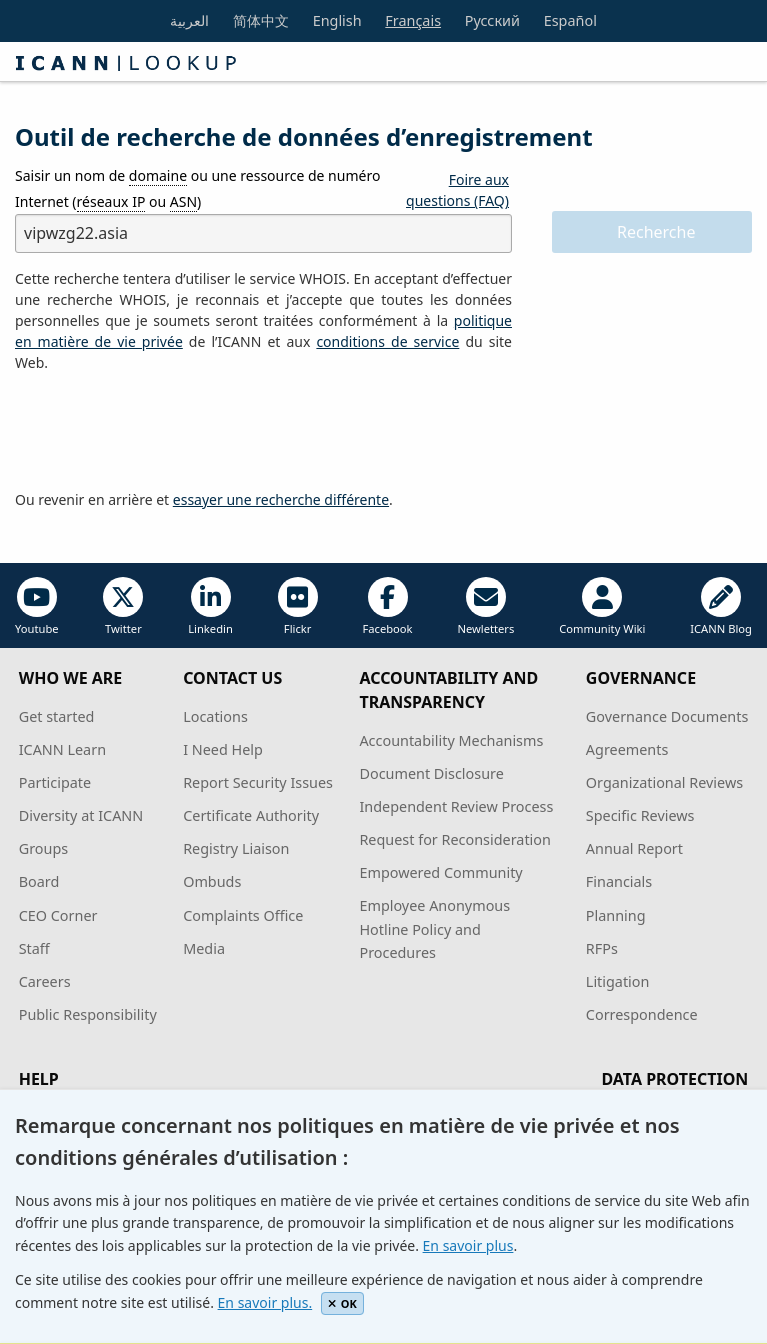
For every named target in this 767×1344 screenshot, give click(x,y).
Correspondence (642, 1014)
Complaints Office (243, 915)
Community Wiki (602, 606)
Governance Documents (667, 716)
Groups (43, 848)
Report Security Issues (258, 782)
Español (570, 20)
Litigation (618, 981)
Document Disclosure (431, 773)
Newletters (485, 606)
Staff (34, 948)
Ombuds (212, 881)
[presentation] (167, 432)
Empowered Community (440, 872)
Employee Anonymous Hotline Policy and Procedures (434, 928)
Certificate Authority (251, 815)
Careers (45, 981)
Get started (57, 716)
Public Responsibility (88, 1014)
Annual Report (634, 848)
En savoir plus (468, 1245)
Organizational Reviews (664, 782)
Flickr (298, 606)
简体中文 (261, 20)
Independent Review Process (456, 806)
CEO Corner (58, 915)
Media (204, 948)
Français (413, 20)
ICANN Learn (62, 749)
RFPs (602, 948)
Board (39, 881)
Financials (619, 881)
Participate (55, 782)
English (337, 20)
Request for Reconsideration (454, 839)
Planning (616, 915)
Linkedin (210, 606)
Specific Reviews (640, 815)
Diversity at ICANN (81, 815)
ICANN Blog (721, 606)
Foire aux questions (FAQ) (457, 190)
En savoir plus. (265, 1302)
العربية (189, 20)
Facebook (387, 606)
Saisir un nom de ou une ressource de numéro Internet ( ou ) (197, 188)
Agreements (627, 749)
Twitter (123, 606)
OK (342, 1303)
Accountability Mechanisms (451, 740)
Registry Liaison (236, 848)
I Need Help (223, 749)
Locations (215, 716)
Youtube (37, 606)
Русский (492, 20)
